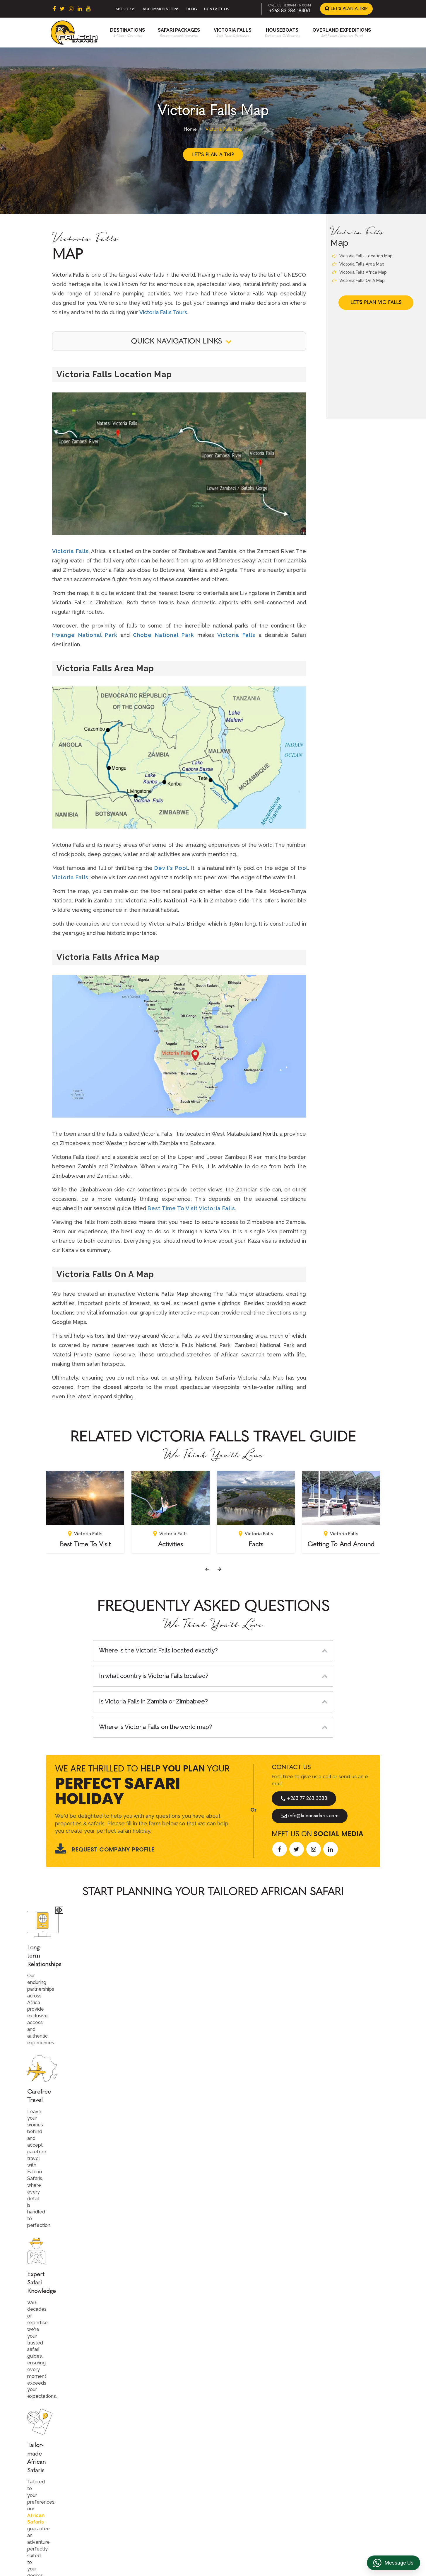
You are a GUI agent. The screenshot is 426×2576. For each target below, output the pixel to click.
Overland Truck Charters (331, 2492)
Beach (234, 2464)
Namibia (157, 2492)
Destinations (127, 30)
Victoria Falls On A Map (358, 280)
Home (190, 129)
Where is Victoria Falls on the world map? (155, 1726)
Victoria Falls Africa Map (359, 272)
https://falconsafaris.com (346, 2549)
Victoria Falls (233, 30)
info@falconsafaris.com (310, 1816)
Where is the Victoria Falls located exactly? (158, 1650)
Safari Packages (179, 30)
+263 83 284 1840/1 (289, 10)
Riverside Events (323, 2501)
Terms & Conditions (326, 2445)
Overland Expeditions (341, 30)
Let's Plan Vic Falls (375, 302)
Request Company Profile (105, 1849)
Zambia (156, 2482)
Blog (192, 9)
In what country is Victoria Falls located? (153, 1675)
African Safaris (156, 1965)
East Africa (160, 2455)
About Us (125, 9)
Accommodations (161, 9)
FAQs (311, 2473)
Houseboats (282, 30)
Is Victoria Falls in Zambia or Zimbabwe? (153, 1701)
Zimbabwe (160, 2473)
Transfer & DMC (322, 2482)
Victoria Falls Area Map (358, 264)
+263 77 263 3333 (304, 1798)
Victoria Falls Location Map (362, 256)
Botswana (159, 2464)
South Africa (161, 2445)
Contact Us (216, 9)
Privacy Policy (320, 2455)
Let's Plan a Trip (346, 8)
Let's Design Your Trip (90, 2355)
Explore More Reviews (213, 2202)
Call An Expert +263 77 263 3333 (177, 2004)
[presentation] (207, 1569)
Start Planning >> (276, 2004)
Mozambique (162, 2501)
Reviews (315, 2464)
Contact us (238, 2455)
